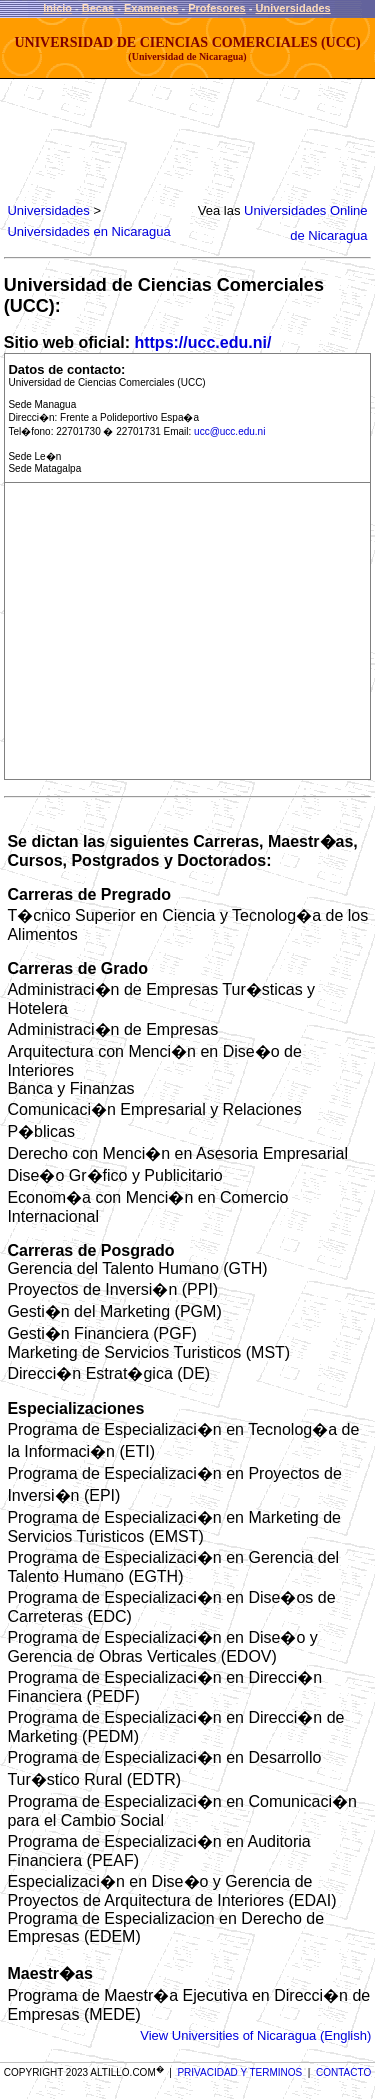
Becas (98, 8)
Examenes (151, 8)
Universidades (293, 8)
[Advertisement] (166, 140)
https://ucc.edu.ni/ (202, 342)
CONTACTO (343, 2072)
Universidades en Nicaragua (88, 231)
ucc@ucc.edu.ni (229, 431)
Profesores (216, 8)
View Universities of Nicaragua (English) (255, 2035)
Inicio (57, 8)
